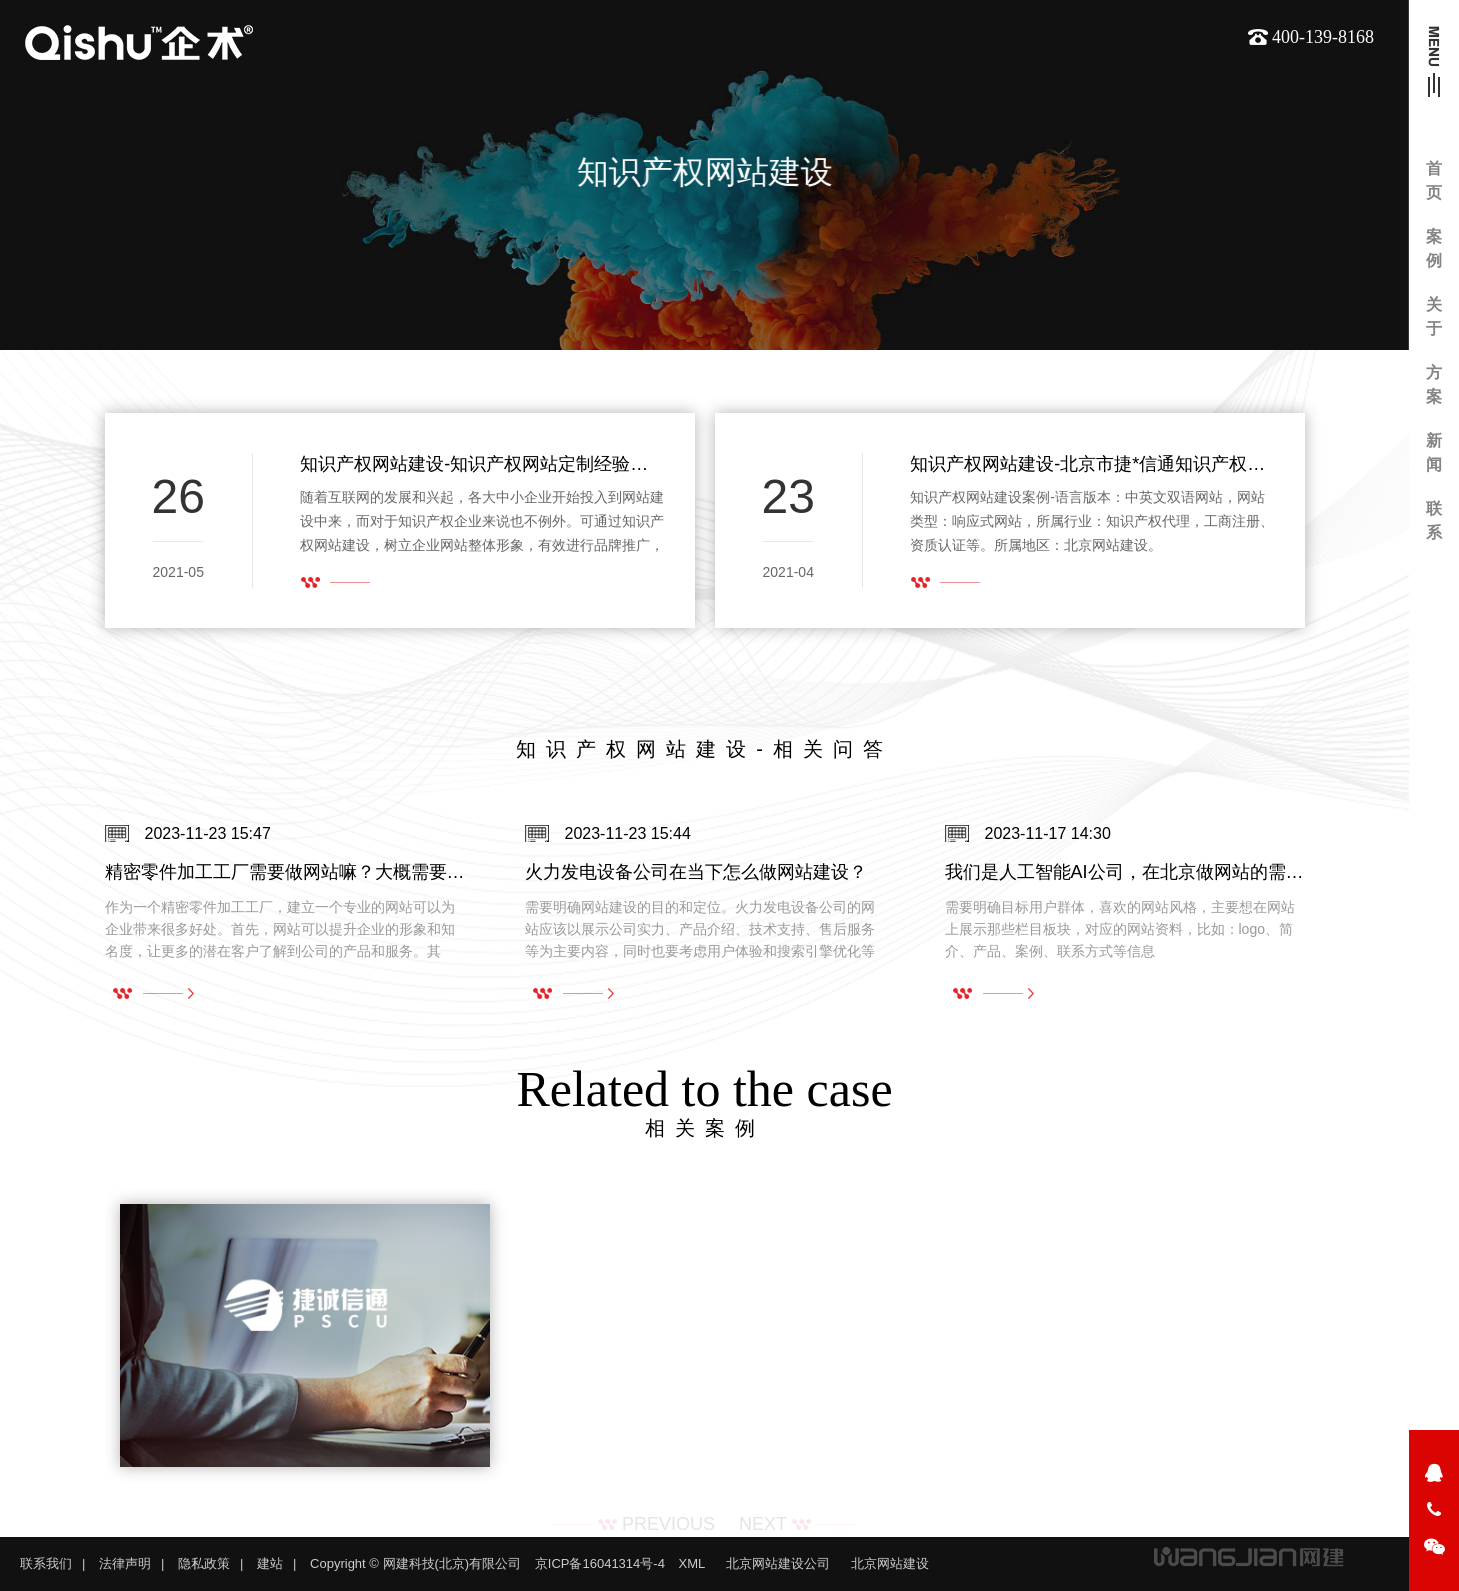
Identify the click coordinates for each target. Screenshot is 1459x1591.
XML (692, 1563)
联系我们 (46, 1563)
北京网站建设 (890, 1563)
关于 (1434, 316)
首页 (1434, 180)
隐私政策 (204, 1563)
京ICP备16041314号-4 (600, 1563)
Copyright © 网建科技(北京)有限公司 (415, 1563)
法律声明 (125, 1563)
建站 (270, 1563)
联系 (1434, 520)
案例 (1434, 248)
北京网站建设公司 (778, 1563)
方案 (1434, 384)
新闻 (1434, 452)
